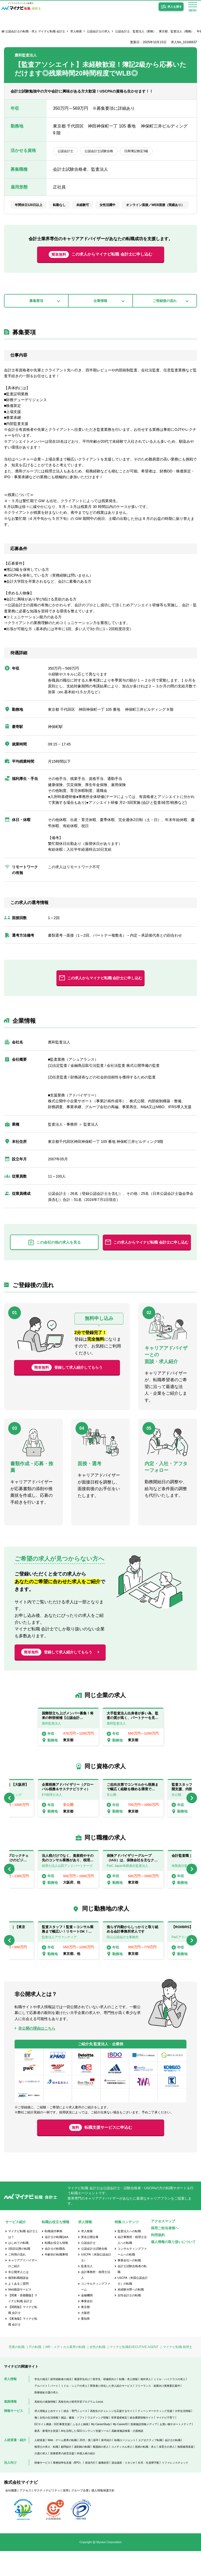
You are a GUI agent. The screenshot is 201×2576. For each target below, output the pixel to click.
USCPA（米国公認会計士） (96, 2282)
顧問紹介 (66, 2471)
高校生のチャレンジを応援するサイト (112, 2435)
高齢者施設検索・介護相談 (127, 2455)
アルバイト (41, 2410)
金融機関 (87, 2320)
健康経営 (103, 2487)
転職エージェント (125, 2465)
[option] (68, 1742)
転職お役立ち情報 (56, 2268)
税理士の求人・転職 (46, 2471)
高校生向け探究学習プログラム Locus (80, 2426)
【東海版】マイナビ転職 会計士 (22, 2346)
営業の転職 (17, 2372)
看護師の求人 (101, 2471)
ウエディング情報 (98, 2442)
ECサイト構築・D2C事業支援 (52, 2449)
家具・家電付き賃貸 (46, 2455)
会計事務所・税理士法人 (95, 2300)
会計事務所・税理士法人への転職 (132, 2265)
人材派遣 (39, 2465)
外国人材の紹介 (86, 2478)
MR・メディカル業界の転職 (66, 2372)
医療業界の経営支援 (62, 2478)
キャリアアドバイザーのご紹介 (22, 2288)
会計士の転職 (173, 2465)
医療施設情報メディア (144, 2449)
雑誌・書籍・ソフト (73, 2442)
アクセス (25, 2515)
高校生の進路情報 (45, 2426)
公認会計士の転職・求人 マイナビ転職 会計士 (35, 31)
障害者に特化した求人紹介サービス (111, 2410)
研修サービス (42, 2487)
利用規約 (158, 2260)
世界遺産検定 (119, 2442)
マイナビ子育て (165, 2442)
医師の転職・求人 (145, 2471)
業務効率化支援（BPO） (67, 2487)
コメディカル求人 (121, 2471)
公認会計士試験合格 (94, 2273)
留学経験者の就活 (61, 2404)
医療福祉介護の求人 (46, 2417)
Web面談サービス (20, 2314)
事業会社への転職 (129, 2285)
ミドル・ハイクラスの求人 (169, 2404)
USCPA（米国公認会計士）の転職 (133, 2305)
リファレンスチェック (175, 2487)
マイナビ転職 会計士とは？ (23, 2259)
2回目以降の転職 (19, 2273)
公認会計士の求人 (98, 31)
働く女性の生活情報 (46, 2442)
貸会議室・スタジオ (123, 2487)
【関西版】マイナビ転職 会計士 (22, 2335)
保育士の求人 (167, 2471)
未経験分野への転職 (131, 2314)
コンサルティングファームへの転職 (132, 2276)
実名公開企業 (90, 2262)
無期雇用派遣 (185, 2471)
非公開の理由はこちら (36, 2044)
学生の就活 (41, 2404)
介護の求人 (41, 2478)
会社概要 (11, 2515)
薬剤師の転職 (82, 2471)
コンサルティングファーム (95, 2311)
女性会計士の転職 (129, 2320)
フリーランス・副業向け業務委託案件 (157, 2410)
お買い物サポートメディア (175, 2449)
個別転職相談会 (18, 2303)
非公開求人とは (18, 2297)
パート (54, 2410)
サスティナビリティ (47, 2515)
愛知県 (85, 2343)
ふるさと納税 (80, 2449)
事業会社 (87, 2326)
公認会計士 (88, 2268)
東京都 (85, 2332)
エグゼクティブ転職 (150, 2465)
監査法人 (87, 2291)
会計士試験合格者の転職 (132, 2294)
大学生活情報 (183, 2435)
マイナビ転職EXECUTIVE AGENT (134, 2372)
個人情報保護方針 (103, 2515)
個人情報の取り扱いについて (173, 2266)
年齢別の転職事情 (56, 2279)
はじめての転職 (18, 2268)
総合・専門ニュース (75, 2435)
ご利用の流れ (17, 2279)
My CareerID (120, 2449)
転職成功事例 (53, 2256)
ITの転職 (35, 2372)
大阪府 (85, 2338)
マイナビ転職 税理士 (177, 2372)
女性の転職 (97, 2372)
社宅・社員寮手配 (148, 2487)
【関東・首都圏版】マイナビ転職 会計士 (22, 2323)
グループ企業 (80, 2515)
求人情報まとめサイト (47, 2435)
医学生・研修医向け (105, 2404)
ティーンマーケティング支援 (155, 2435)
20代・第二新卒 (88, 2465)
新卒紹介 (106, 2465)
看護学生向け (82, 2404)
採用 (66, 2515)
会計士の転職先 (55, 2273)
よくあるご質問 (18, 2308)
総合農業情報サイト (142, 2442)
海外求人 (145, 2404)
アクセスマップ (163, 2246)
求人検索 (76, 31)
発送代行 (90, 2487)
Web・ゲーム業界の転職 (62, 2465)
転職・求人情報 (128, 2404)
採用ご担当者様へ (164, 2253)
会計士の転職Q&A (56, 2262)
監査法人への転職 (129, 2256)
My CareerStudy (100, 2449)
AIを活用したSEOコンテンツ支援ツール (85, 2455)
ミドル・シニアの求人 (74, 2410)
